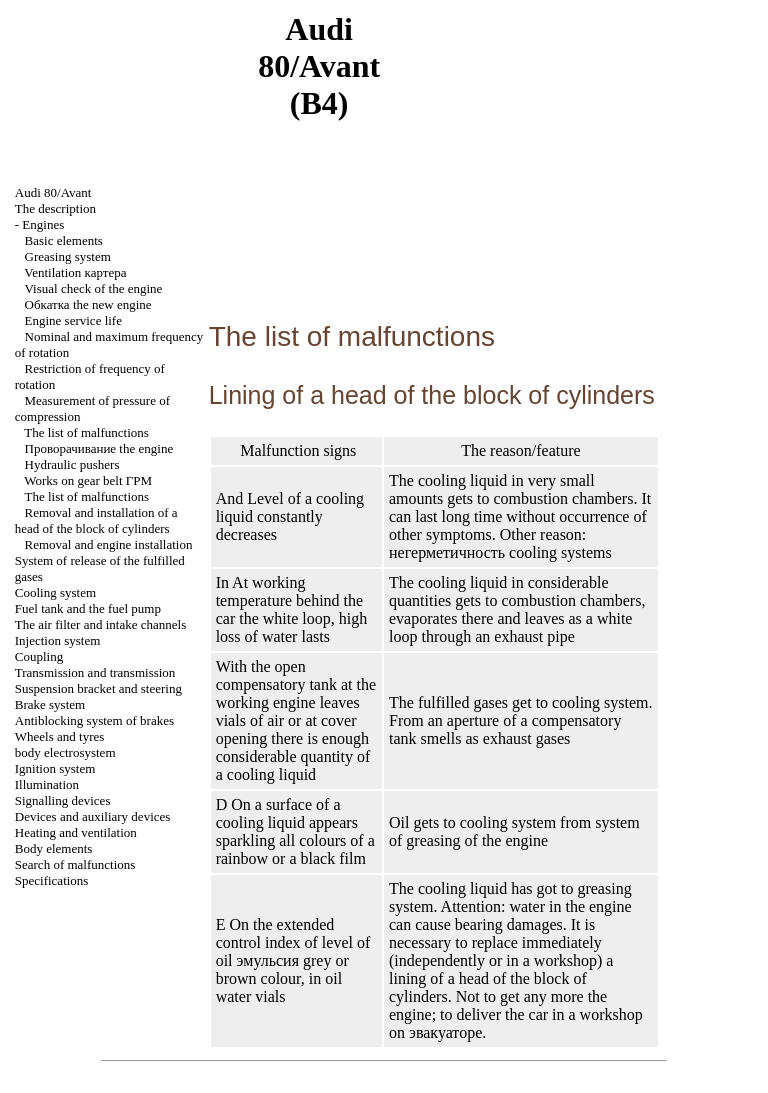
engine (99, 448)
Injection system (58, 640)
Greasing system (68, 256)
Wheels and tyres (60, 736)
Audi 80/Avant (53, 192)
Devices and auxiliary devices (93, 816)
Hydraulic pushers (72, 464)
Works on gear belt (88, 480)
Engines (43, 224)
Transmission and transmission (95, 672)
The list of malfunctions (86, 432)
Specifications (52, 880)
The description (55, 208)
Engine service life (73, 320)
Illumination (47, 784)
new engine (88, 304)
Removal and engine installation (109, 544)
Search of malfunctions (75, 864)
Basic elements (64, 240)
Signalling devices (63, 800)
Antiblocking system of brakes (94, 720)
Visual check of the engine (94, 288)
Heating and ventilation (76, 832)
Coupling (39, 656)
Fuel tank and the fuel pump (88, 608)
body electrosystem (65, 752)
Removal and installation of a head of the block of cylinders (96, 520)
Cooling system (55, 592)
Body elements (54, 848)
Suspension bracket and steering (98, 688)
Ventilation (75, 272)
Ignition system (55, 768)
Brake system (50, 704)
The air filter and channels (100, 624)
